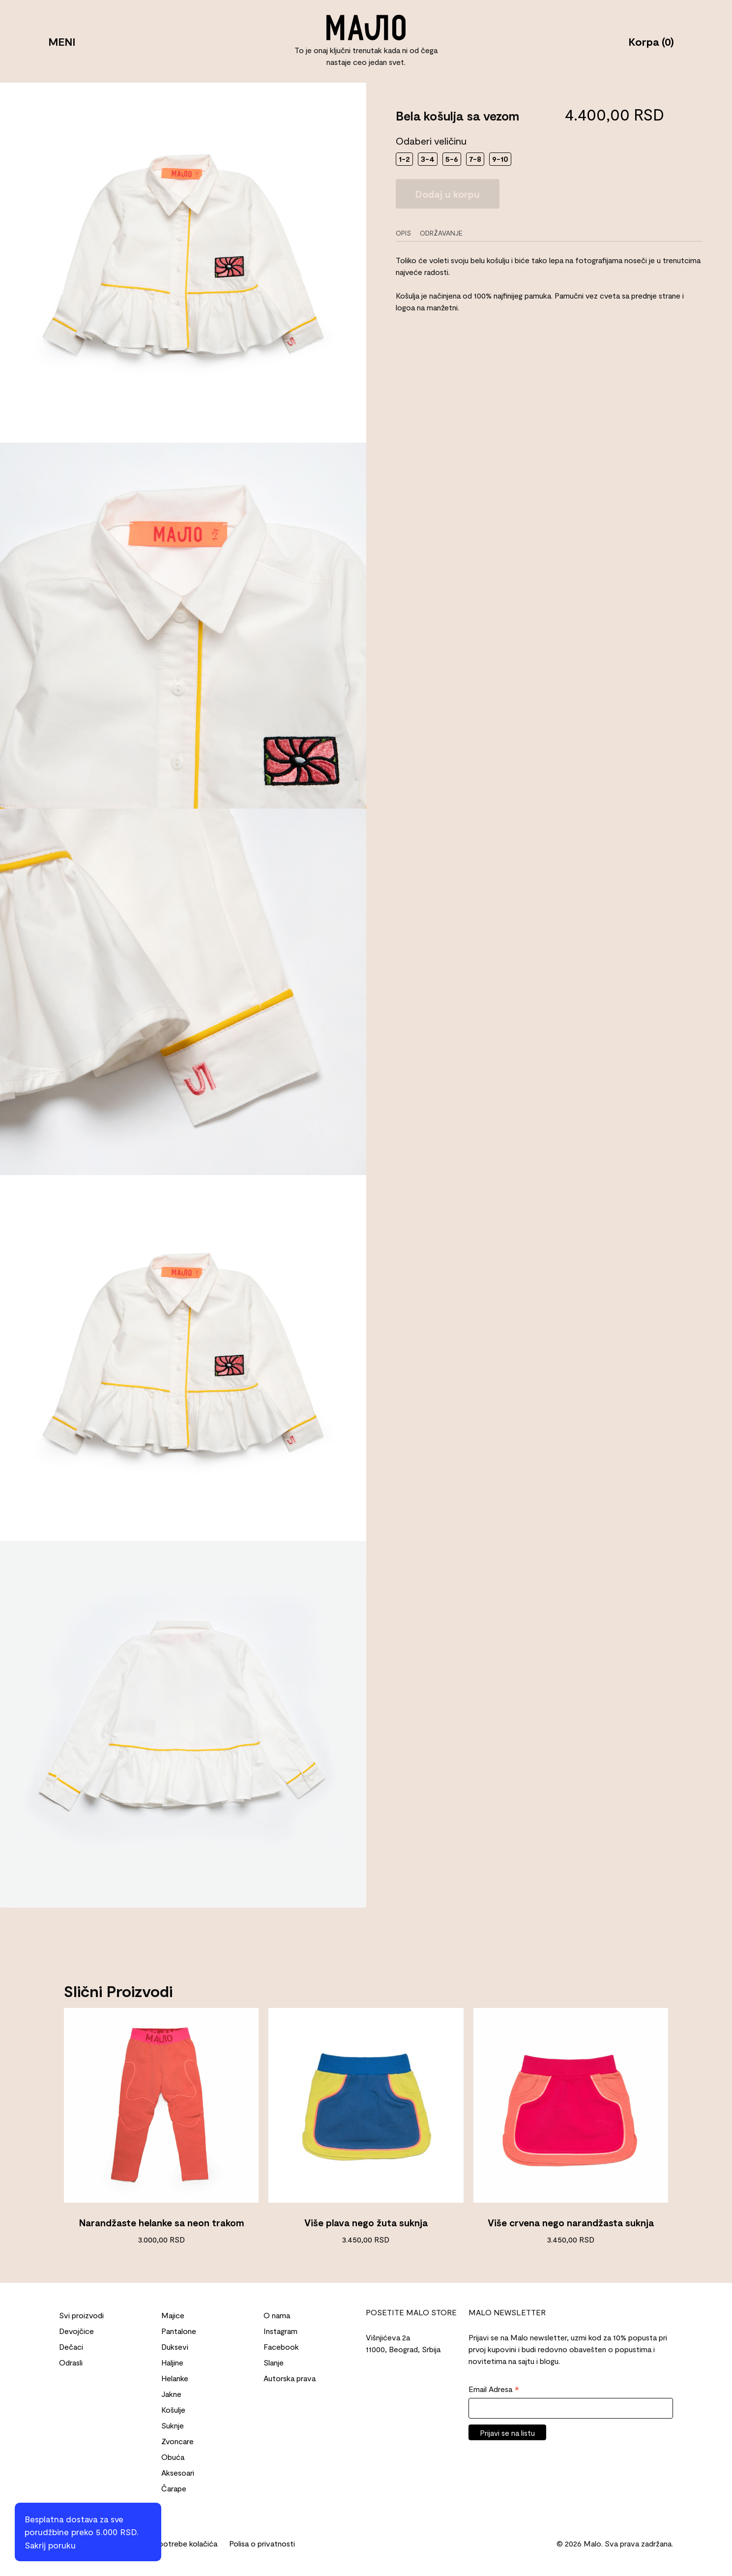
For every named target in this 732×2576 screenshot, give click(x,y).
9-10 (500, 158)
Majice (172, 2315)
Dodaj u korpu (447, 194)
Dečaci (71, 2346)
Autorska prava (290, 2378)
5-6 (451, 158)
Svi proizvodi (81, 2315)
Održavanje (441, 233)
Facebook (281, 2346)
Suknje (172, 2425)
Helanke (174, 2378)
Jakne (171, 2393)
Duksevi (174, 2346)
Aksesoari (177, 2472)
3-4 (428, 158)
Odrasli (71, 2362)
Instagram (280, 2330)
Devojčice (76, 2330)
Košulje (173, 2409)
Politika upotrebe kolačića (172, 2543)
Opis (403, 233)
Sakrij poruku (50, 2545)
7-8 (475, 158)
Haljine (172, 2362)
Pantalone (178, 2330)
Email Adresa (493, 2389)
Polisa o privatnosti (262, 2543)
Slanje (274, 2362)
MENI (72, 41)
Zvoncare (177, 2441)
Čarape (173, 2488)
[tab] (407, 233)
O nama (277, 2315)
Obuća (172, 2456)
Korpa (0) (640, 41)
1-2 (404, 158)
